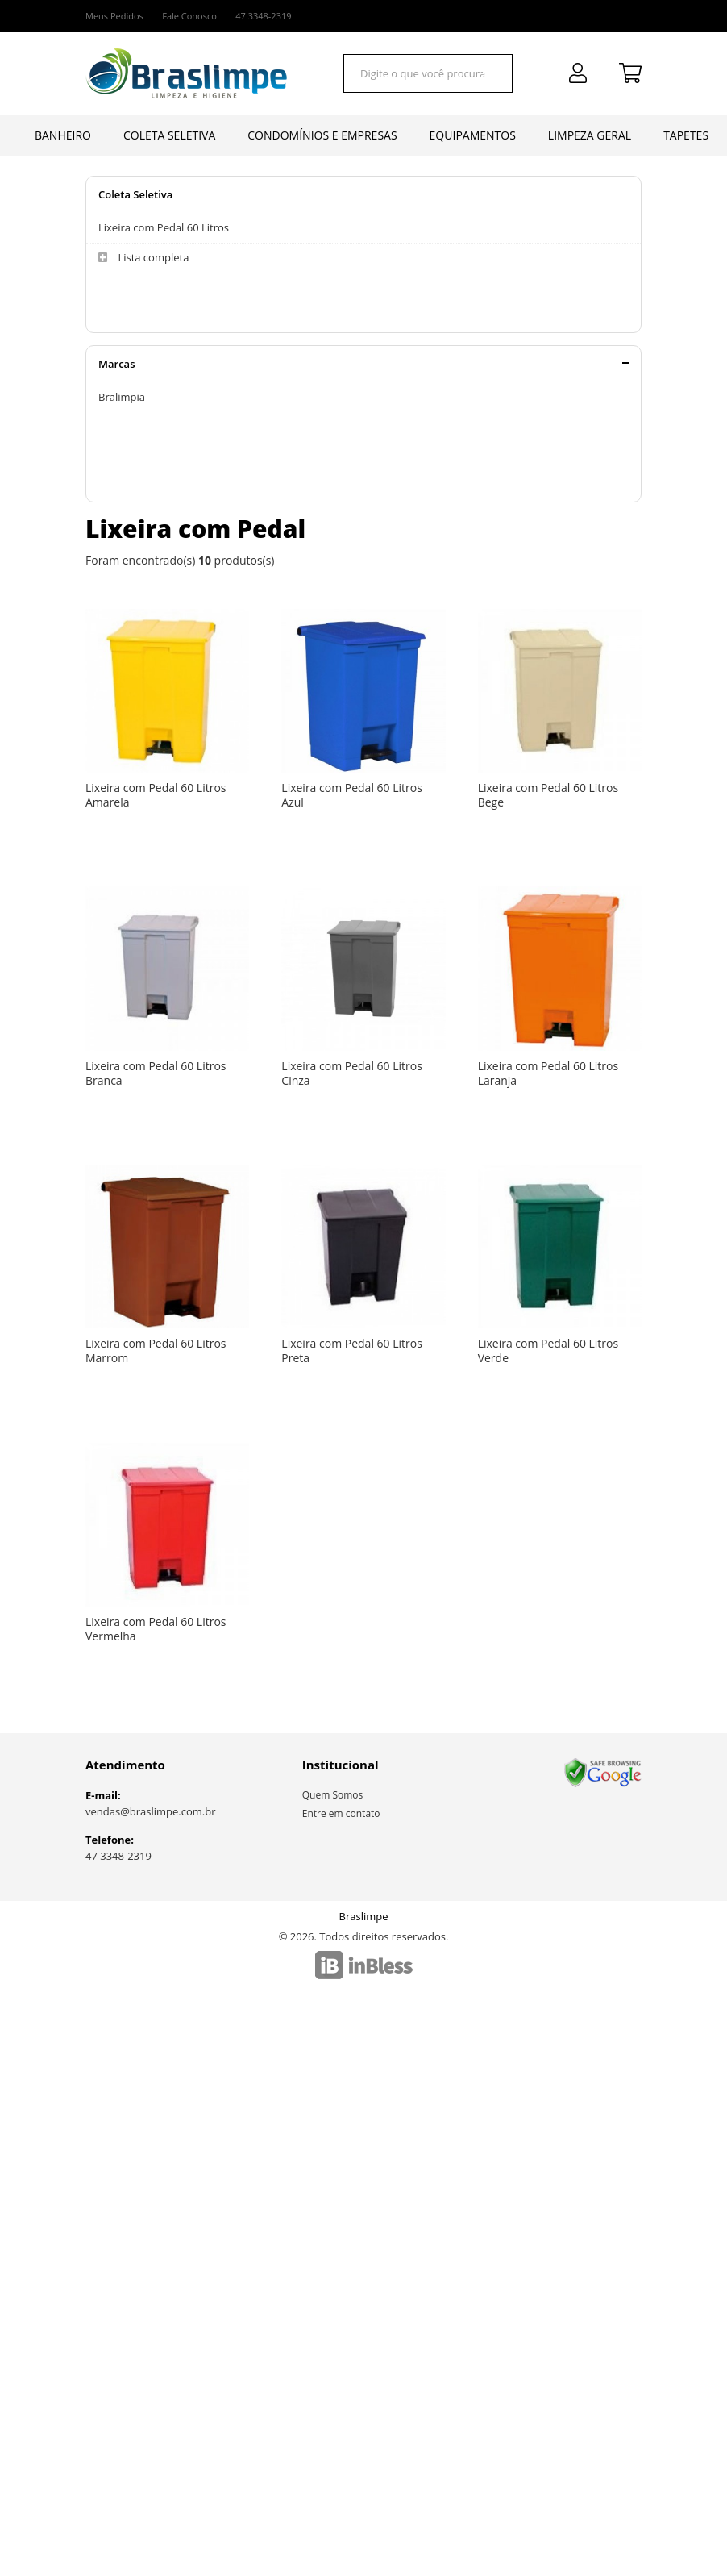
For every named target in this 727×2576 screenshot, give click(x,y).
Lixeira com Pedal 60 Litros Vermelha (155, 1629)
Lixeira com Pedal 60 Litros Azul (351, 795)
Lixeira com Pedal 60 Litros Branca (155, 1073)
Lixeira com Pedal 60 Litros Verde (548, 1350)
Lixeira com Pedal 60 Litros (163, 227)
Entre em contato (341, 1813)
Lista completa (143, 258)
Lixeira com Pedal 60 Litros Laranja (548, 1073)
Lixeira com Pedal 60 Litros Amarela (155, 795)
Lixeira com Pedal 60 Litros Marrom (155, 1350)
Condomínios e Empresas (322, 135)
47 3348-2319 (118, 1856)
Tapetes (685, 135)
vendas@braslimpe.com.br (150, 1811)
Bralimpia (121, 397)
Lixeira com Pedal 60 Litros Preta (351, 1350)
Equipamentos (473, 135)
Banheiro (63, 135)
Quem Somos (333, 1795)
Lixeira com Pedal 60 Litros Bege (548, 795)
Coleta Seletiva (169, 135)
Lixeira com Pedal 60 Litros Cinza (351, 1073)
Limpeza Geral (589, 135)
